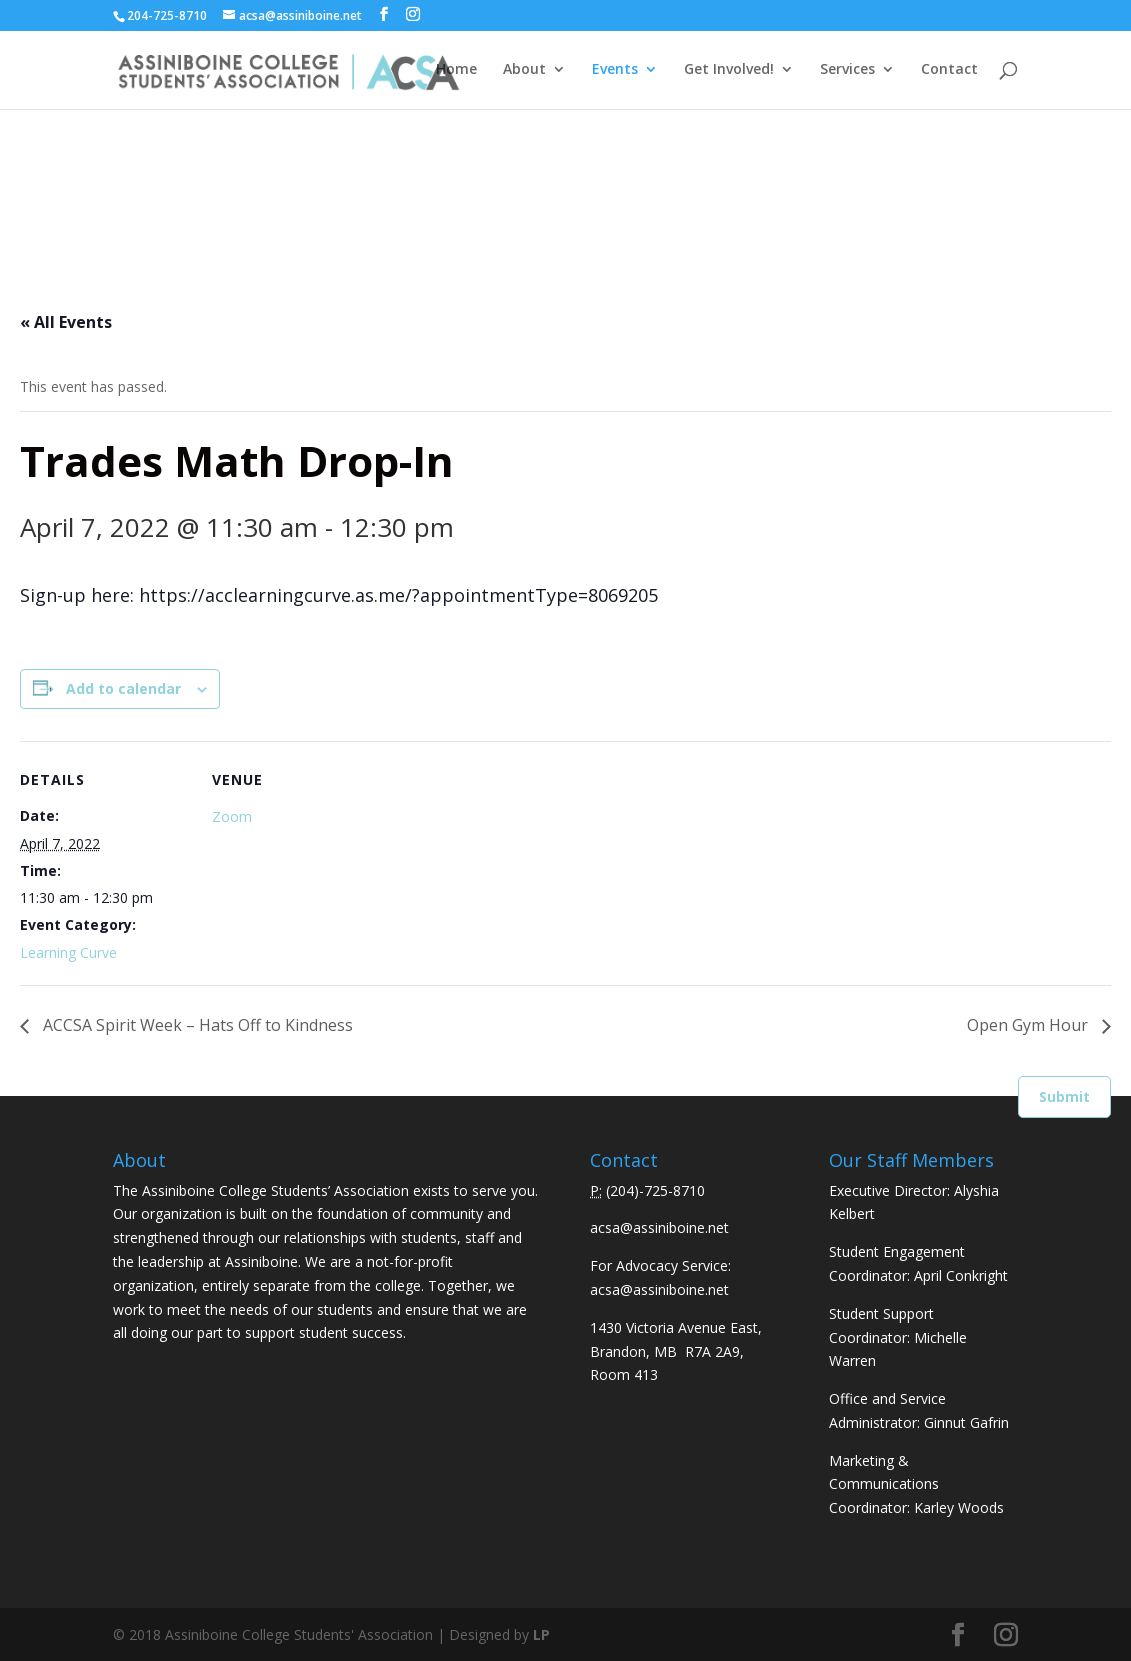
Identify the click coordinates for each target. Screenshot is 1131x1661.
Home (456, 71)
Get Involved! (729, 71)
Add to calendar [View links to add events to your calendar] (123, 688)
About (524, 71)
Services (847, 71)
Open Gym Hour (1029, 1025)
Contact (949, 71)
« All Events (66, 322)
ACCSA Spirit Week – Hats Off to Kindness (196, 1025)
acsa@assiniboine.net (659, 1227)
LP (541, 1634)
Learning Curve (68, 952)
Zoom (232, 816)
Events (615, 71)
